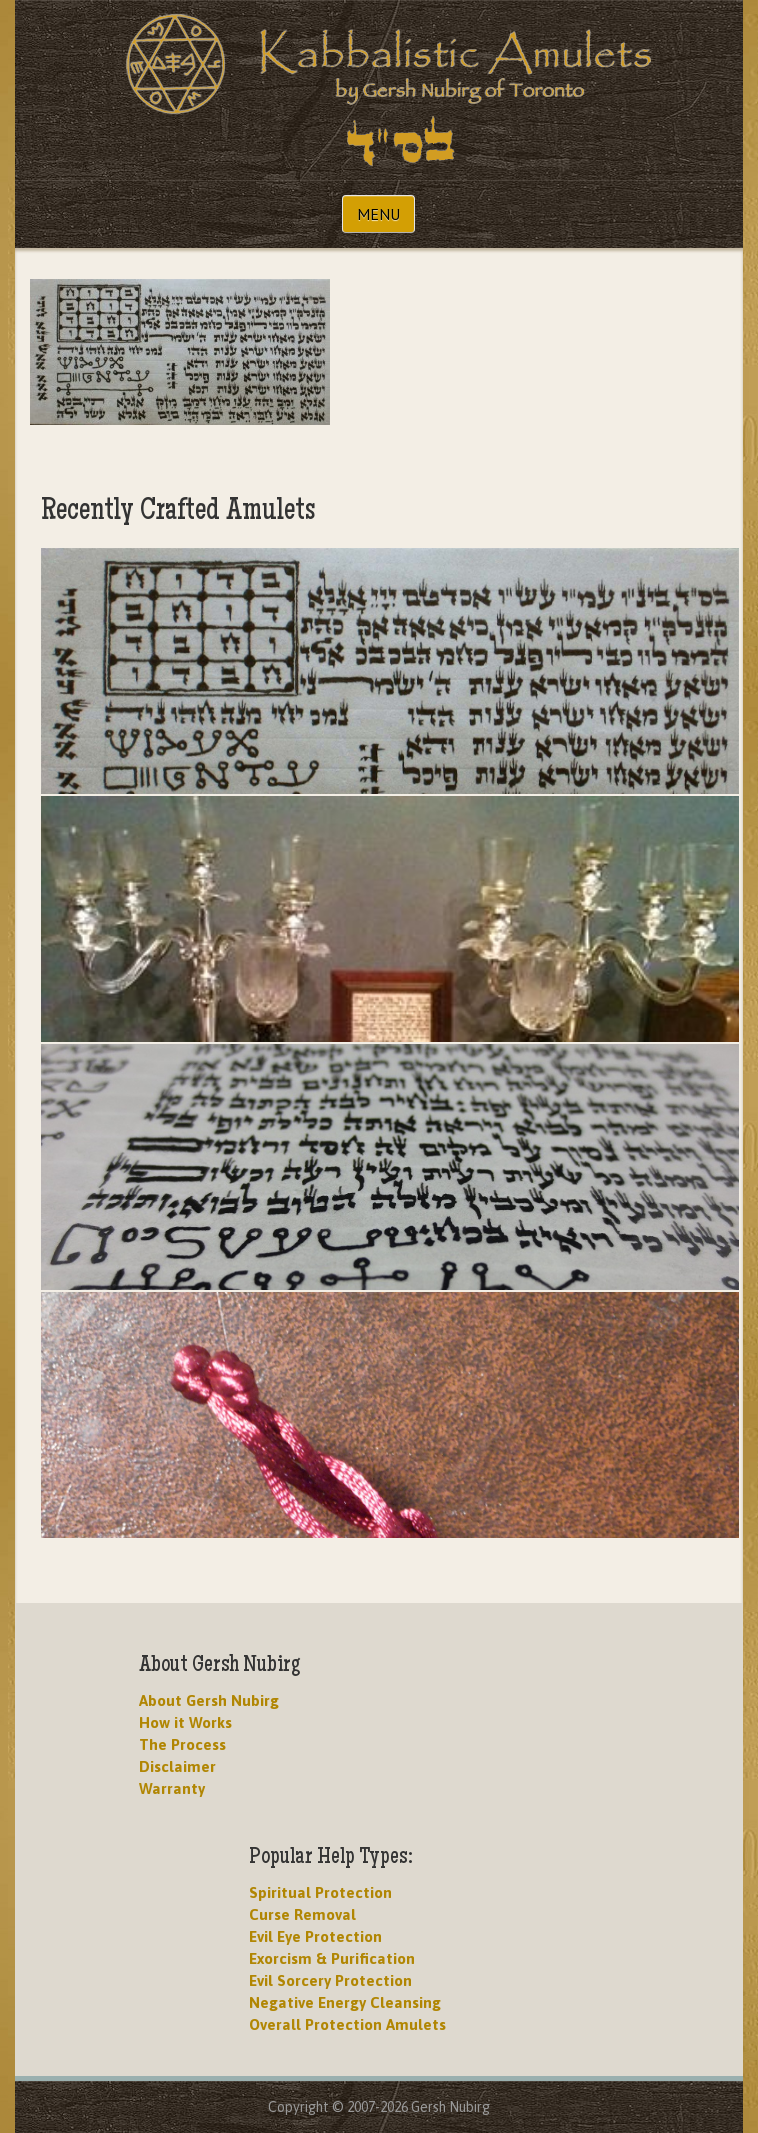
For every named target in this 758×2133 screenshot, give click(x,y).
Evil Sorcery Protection (330, 1980)
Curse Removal (302, 1914)
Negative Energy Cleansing (345, 2002)
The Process (182, 1744)
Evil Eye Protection (315, 1936)
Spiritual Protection (320, 1892)
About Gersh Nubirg (209, 1700)
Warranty (172, 1788)
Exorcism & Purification (332, 1958)
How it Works (185, 1722)
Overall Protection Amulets (347, 2024)
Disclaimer (177, 1766)
